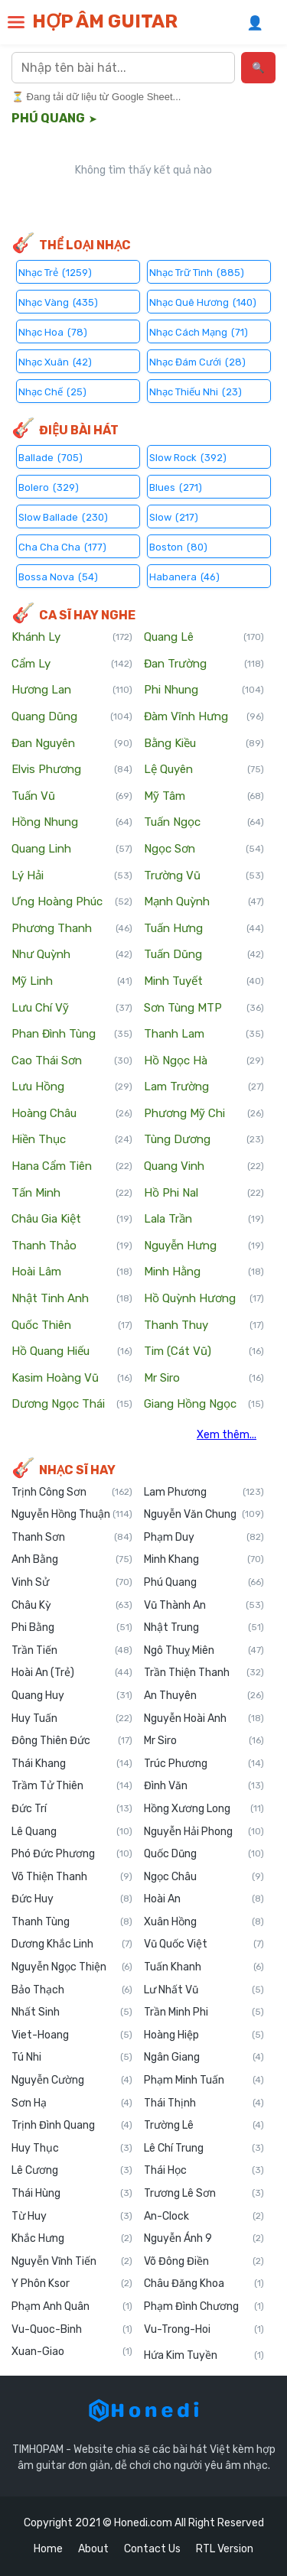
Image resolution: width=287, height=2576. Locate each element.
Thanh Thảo (71, 1246)
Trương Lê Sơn (204, 2193)
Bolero (48, 487)
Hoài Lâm (71, 1272)
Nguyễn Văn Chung (204, 1514)
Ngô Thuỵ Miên (204, 1650)
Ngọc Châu (204, 1877)
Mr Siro (204, 1378)
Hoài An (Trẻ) (71, 1673)
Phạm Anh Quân (71, 2307)
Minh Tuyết (204, 981)
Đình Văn (204, 1786)
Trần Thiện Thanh (204, 1673)
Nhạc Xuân (55, 361)
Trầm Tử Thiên (71, 1786)
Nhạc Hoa (52, 331)
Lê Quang (71, 1832)
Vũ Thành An (204, 1605)
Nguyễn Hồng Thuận (71, 1514)
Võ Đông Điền (204, 2261)
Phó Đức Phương (71, 1854)
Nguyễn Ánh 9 (204, 2238)
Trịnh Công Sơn (71, 1492)
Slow (173, 516)
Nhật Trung (204, 1628)
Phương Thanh (71, 929)
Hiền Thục (71, 1140)
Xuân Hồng (204, 1922)
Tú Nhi (71, 2057)
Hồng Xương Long (204, 1809)
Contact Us (152, 2548)
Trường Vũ (204, 876)
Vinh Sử (71, 1582)
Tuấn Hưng (204, 929)
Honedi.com (143, 2522)
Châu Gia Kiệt (71, 1219)
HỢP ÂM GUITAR (105, 21)
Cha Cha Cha (62, 546)
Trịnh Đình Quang (71, 2125)
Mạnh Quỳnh (204, 902)
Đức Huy (71, 1899)
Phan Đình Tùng (71, 1034)
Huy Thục (71, 2148)
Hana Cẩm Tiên (71, 1166)
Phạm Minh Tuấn (204, 2080)
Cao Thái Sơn (71, 1061)
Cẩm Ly (71, 664)
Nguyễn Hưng (204, 1246)
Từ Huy (71, 2216)
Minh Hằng (204, 1272)
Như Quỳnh (71, 955)
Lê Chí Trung (204, 2148)
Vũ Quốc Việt (204, 1944)
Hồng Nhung (71, 822)
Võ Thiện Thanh (71, 1877)
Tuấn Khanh (204, 1967)
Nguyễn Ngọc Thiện (71, 1967)
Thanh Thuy (204, 1325)
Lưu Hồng (71, 1087)
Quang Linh (71, 849)
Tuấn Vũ (71, 796)
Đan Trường (204, 664)
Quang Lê (204, 637)
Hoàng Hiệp (204, 2035)
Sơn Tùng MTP (204, 1008)
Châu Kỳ (71, 1605)
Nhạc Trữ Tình (196, 272)
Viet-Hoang (71, 2035)
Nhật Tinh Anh (71, 1299)
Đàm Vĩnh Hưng (204, 717)
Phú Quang (204, 1582)
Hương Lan (71, 690)
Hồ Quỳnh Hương (204, 1299)
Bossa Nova (58, 576)
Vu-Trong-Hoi (204, 2329)
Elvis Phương (71, 770)
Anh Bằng (71, 1559)
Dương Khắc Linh (71, 1944)
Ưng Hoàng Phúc (71, 902)
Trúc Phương (204, 1764)
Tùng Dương (204, 1140)
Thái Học (204, 2170)
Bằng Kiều (204, 744)
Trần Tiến (71, 1650)
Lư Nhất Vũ (204, 1990)
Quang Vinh (204, 1166)
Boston (178, 546)
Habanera (184, 576)
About (93, 2548)
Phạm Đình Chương (204, 2307)
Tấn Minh (71, 1193)
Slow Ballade (63, 516)
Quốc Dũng (204, 1854)
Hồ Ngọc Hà (204, 1061)
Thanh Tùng (71, 1922)
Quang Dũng (71, 717)
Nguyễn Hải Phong (204, 1832)
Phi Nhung (204, 690)
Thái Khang (71, 1764)
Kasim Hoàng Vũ (71, 1378)
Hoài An (204, 1899)
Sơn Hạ (71, 2103)
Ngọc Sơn (204, 849)
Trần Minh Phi (204, 2012)
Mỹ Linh (71, 981)
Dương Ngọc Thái (71, 1404)
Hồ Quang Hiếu (71, 1351)
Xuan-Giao (71, 2352)
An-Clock (204, 2216)
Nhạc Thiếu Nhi (195, 391)
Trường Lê (204, 2125)
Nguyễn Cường (71, 2080)
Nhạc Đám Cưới (197, 361)
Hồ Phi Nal (204, 1193)
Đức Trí (71, 1809)
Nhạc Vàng (58, 302)
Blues (175, 487)
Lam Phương (204, 1492)
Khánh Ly (71, 637)
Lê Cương (71, 2170)
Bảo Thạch (71, 1990)
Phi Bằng (71, 1628)
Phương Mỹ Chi (204, 1114)
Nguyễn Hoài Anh (204, 1719)
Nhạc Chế (52, 391)
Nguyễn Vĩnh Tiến (71, 2261)
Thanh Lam (204, 1034)
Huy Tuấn (71, 1719)
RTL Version (224, 2548)
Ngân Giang (204, 2057)
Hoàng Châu (71, 1114)
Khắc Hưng (71, 2238)
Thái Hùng (71, 2193)
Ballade (50, 457)
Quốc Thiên (71, 1325)
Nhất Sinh (71, 2012)
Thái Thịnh (204, 2103)
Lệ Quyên (204, 770)
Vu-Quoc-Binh (71, 2329)
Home (48, 2548)
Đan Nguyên (71, 744)
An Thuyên (204, 1696)
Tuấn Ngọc (204, 822)
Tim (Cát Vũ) (204, 1351)
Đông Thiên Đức (71, 1741)
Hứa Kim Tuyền (204, 2355)
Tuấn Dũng (204, 955)
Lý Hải (71, 876)
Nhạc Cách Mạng (198, 331)
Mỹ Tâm (204, 796)
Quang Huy (71, 1696)
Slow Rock (188, 457)
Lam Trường (204, 1087)
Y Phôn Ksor (71, 2284)
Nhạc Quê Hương (202, 302)
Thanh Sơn (71, 1537)
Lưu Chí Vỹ (71, 1008)
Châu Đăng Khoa (204, 2284)
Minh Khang (204, 1559)
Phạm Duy (204, 1537)
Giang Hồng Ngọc (204, 1404)
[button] (16, 22)
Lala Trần (204, 1219)
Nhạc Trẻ (55, 272)
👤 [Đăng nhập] (254, 23)
